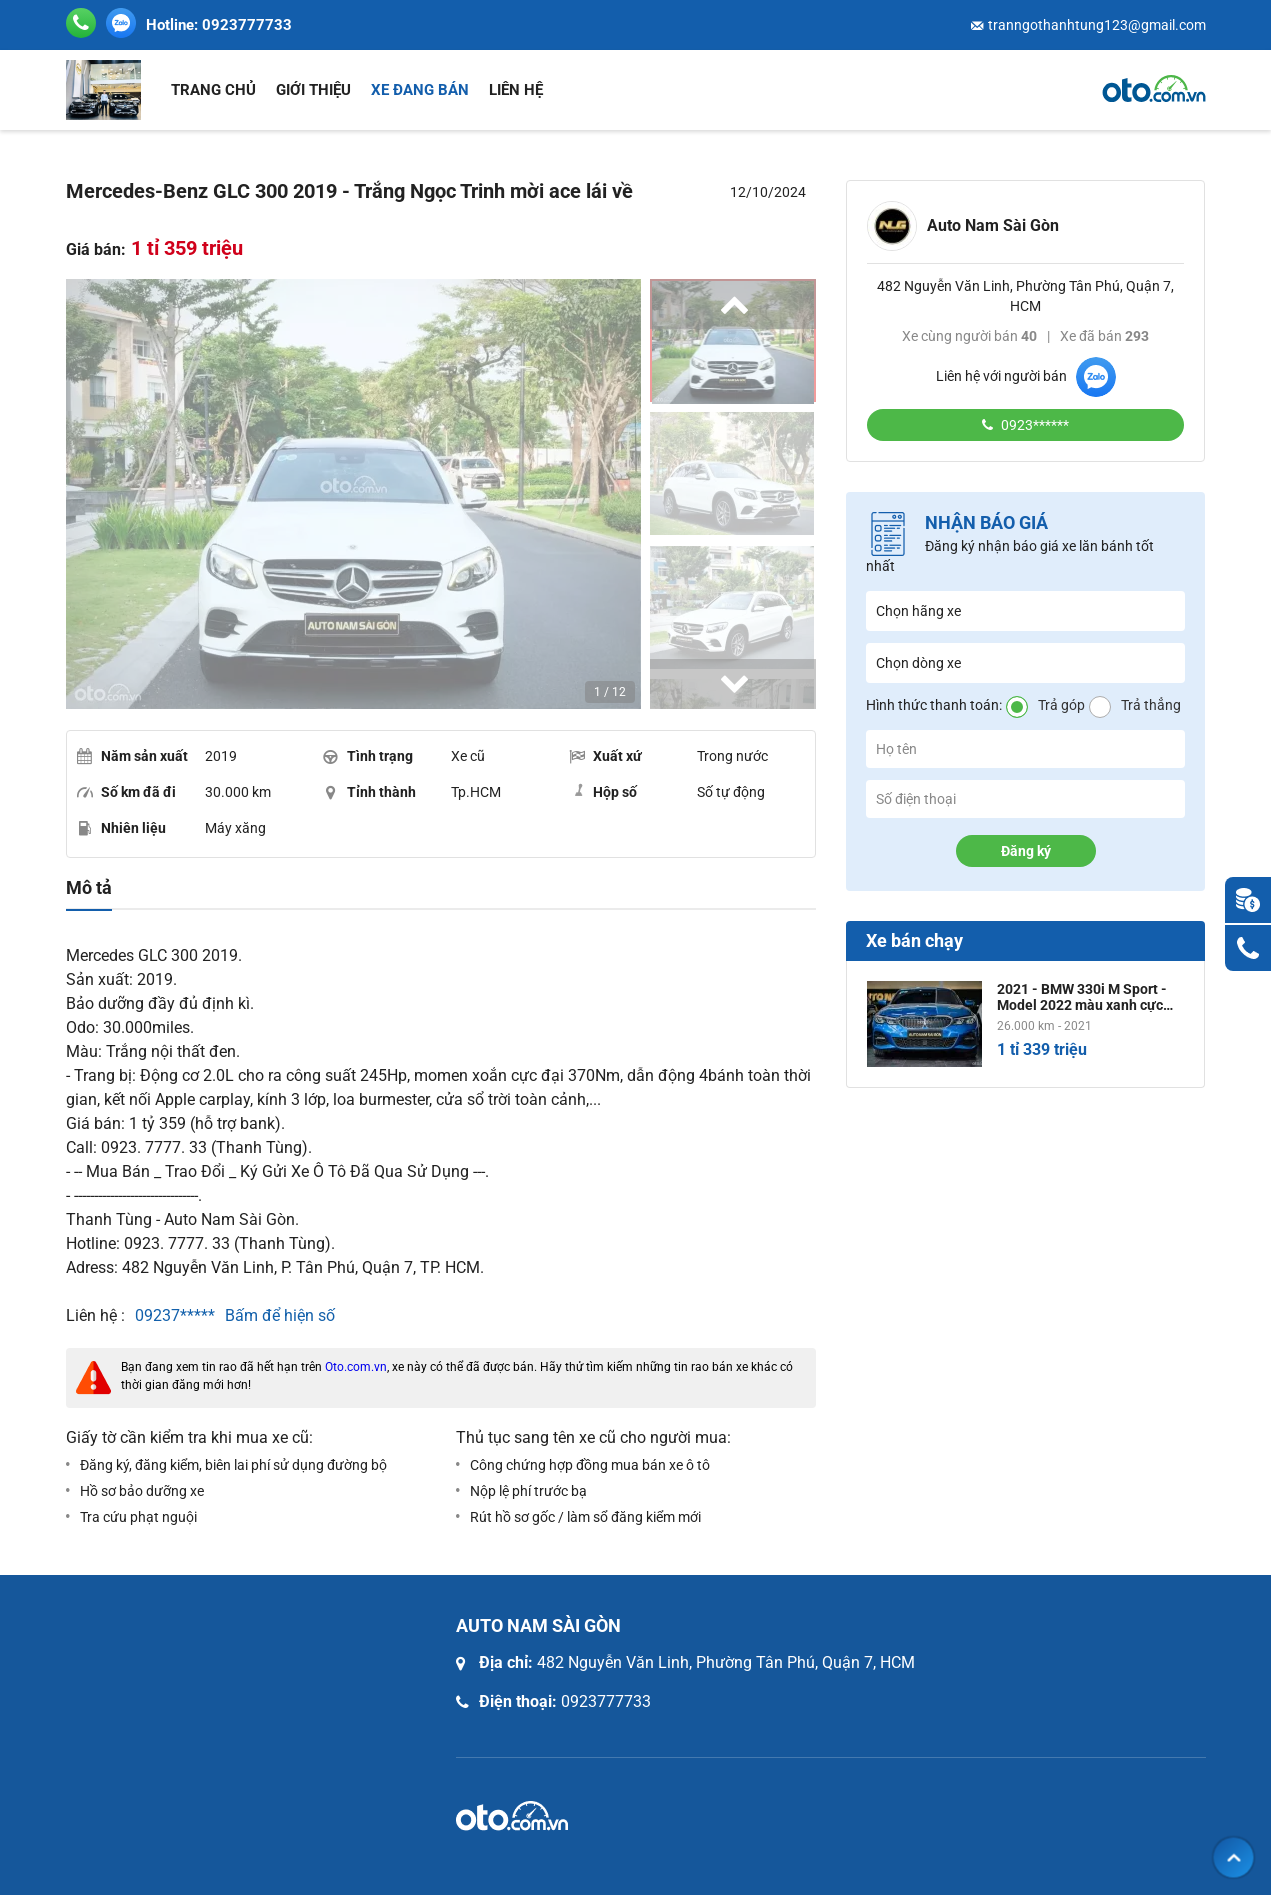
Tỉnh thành (369, 792)
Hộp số (603, 791)
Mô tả (89, 888)
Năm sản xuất (132, 756)
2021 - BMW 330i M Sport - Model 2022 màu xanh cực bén (1082, 997)
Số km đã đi (126, 792)
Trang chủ (213, 90)
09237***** (175, 1315)
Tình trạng (368, 756)
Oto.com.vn (356, 1367)
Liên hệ (516, 90)
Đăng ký (1026, 851)
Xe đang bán (420, 90)
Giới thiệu (313, 90)
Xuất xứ (605, 756)
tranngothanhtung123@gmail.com (1097, 25)
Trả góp (1061, 705)
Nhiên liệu (121, 828)
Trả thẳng (1151, 705)
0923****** (1033, 425)
